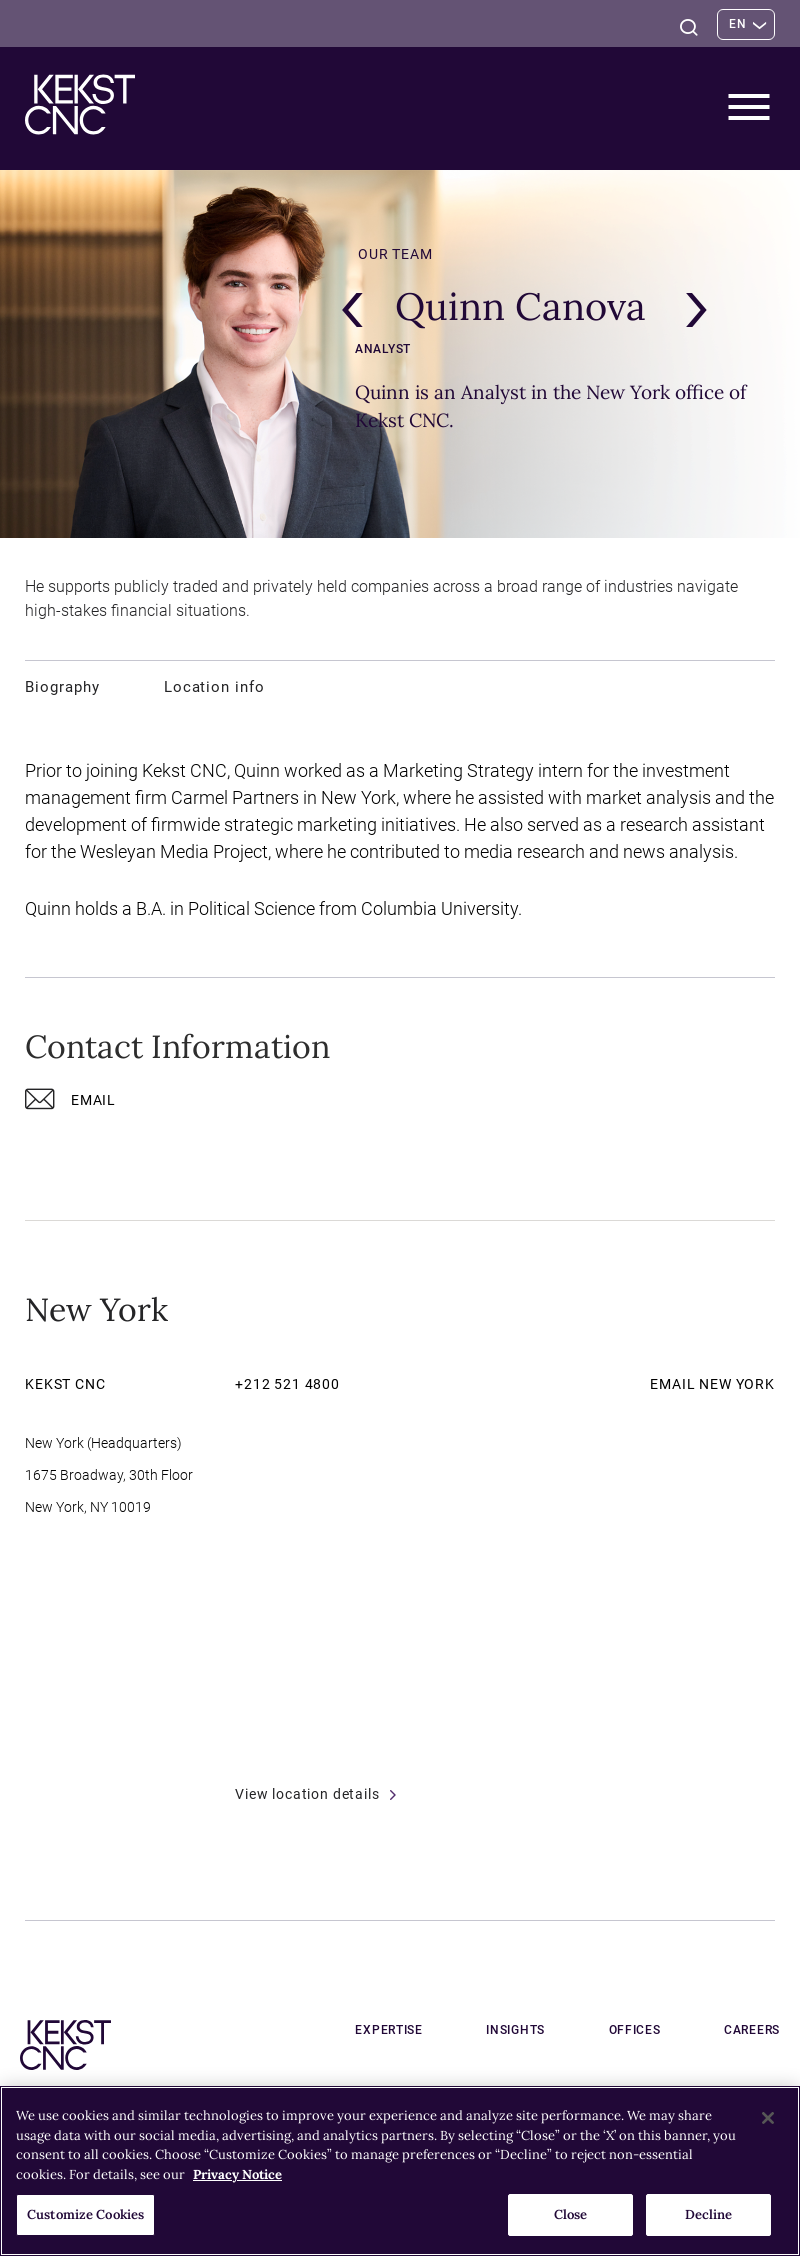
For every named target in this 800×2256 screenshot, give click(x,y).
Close (571, 2214)
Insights (562, 2030)
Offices (658, 2030)
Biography (62, 687)
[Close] (768, 2118)
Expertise (459, 2030)
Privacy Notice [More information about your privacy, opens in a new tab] (237, 2174)
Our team (395, 254)
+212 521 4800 (287, 1384)
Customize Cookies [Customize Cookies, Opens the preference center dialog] (85, 2214)
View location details (315, 1794)
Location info (214, 687)
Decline (709, 2214)
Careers (752, 2030)
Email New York (712, 1384)
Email (70, 1103)
